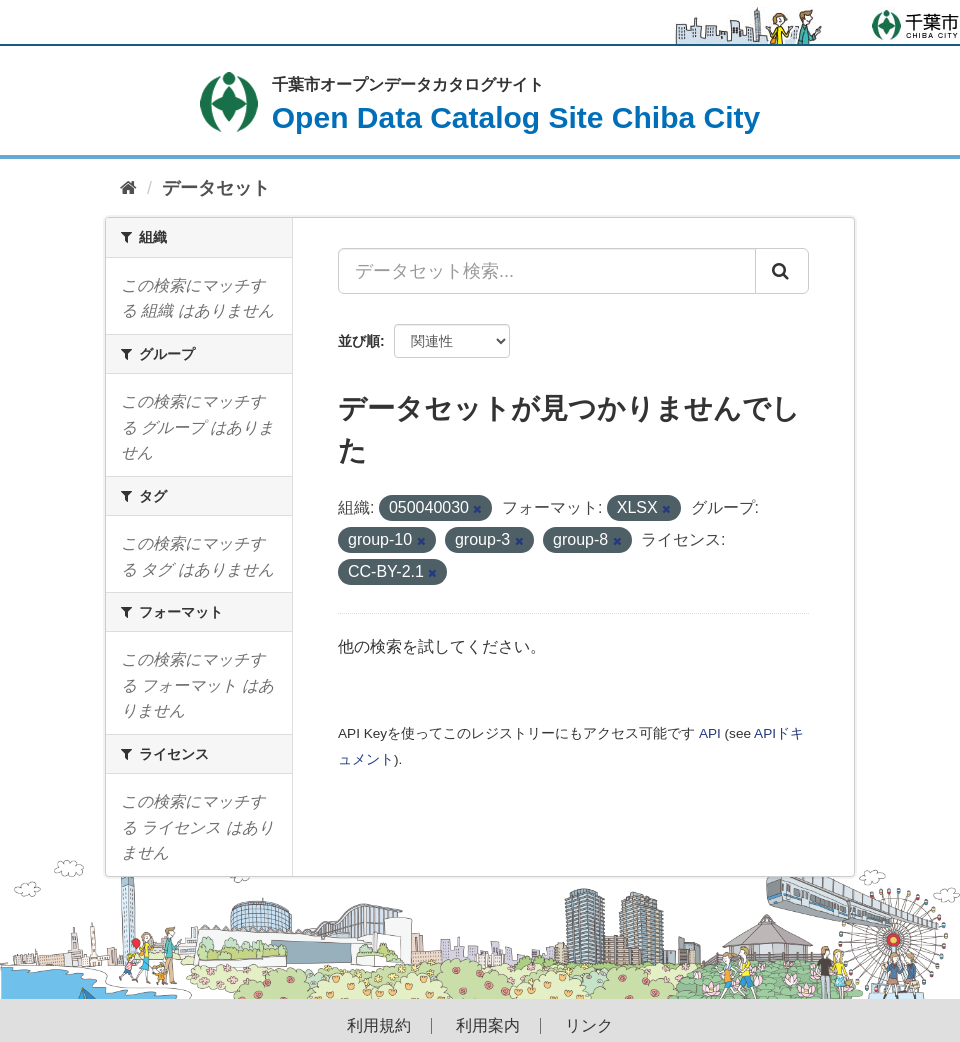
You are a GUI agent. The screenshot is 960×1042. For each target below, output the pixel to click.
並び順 (359, 341)
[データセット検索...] (547, 271)
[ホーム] (128, 188)
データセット (216, 188)
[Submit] (782, 271)
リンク (589, 1026)
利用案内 (488, 1026)
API (710, 733)
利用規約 (379, 1026)
